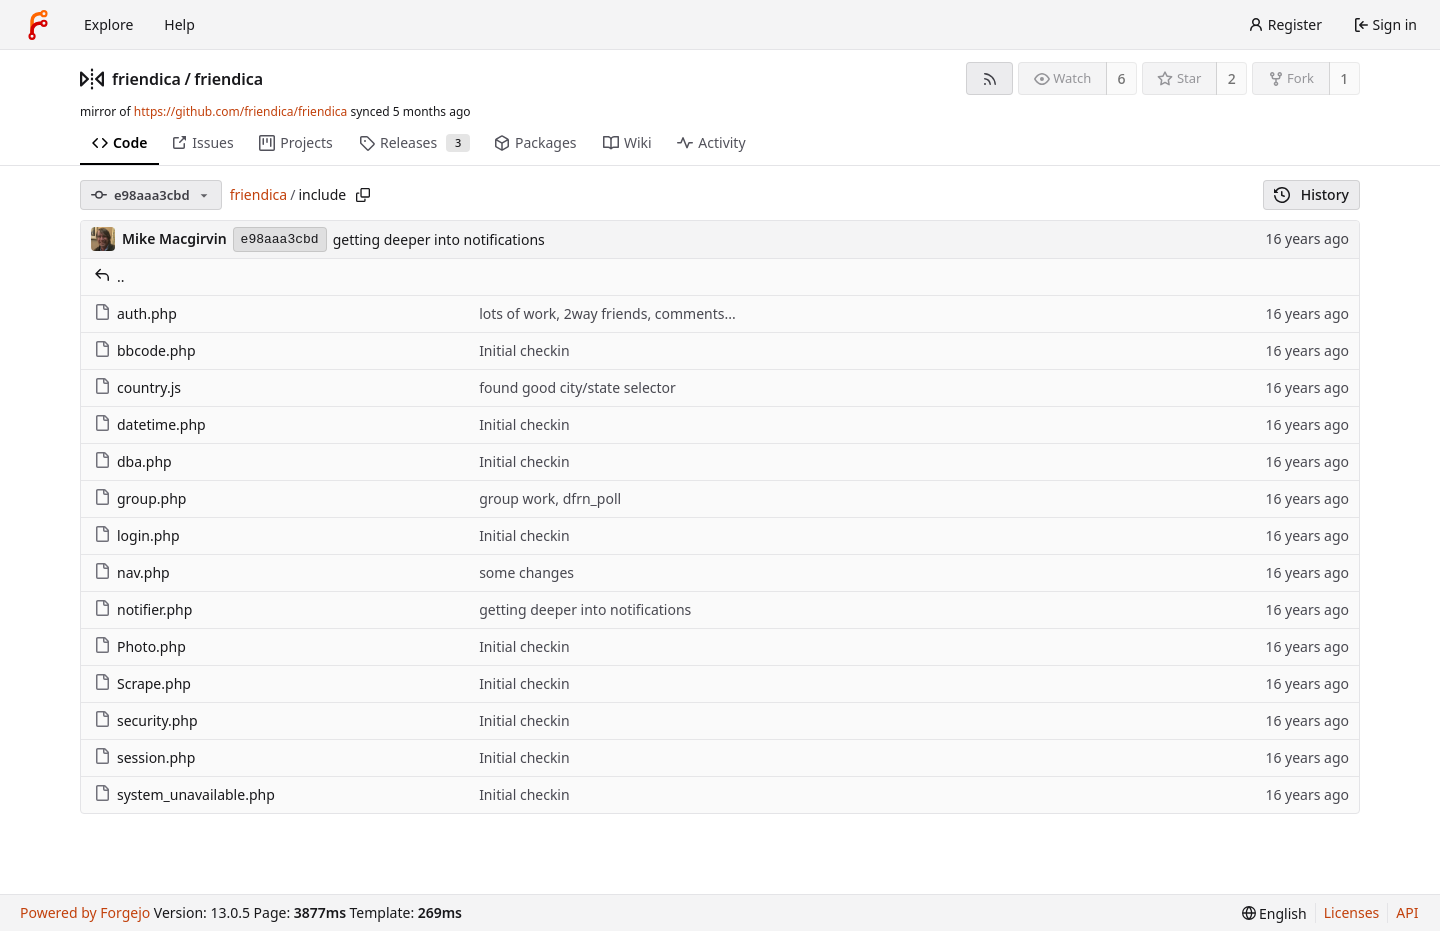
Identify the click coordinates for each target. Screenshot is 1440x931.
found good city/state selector (577, 387)
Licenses (1352, 912)
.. (109, 276)
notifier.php (143, 609)
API (1407, 912)
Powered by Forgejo (85, 912)
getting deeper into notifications (439, 239)
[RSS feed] (989, 78)
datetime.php (150, 424)
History (1311, 194)
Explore (108, 24)
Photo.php (140, 646)
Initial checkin (524, 350)
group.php (140, 498)
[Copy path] (363, 195)
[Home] (38, 25)
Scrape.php (142, 683)
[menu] (1274, 913)
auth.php (135, 313)
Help (179, 24)
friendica (146, 79)
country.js (137, 387)
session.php (144, 757)
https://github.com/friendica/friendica (240, 111)
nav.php (132, 572)
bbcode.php (145, 350)
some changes (526, 572)
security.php (146, 720)
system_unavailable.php (184, 794)
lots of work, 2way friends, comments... (607, 313)
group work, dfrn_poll (550, 498)
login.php (137, 535)
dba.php (133, 461)
